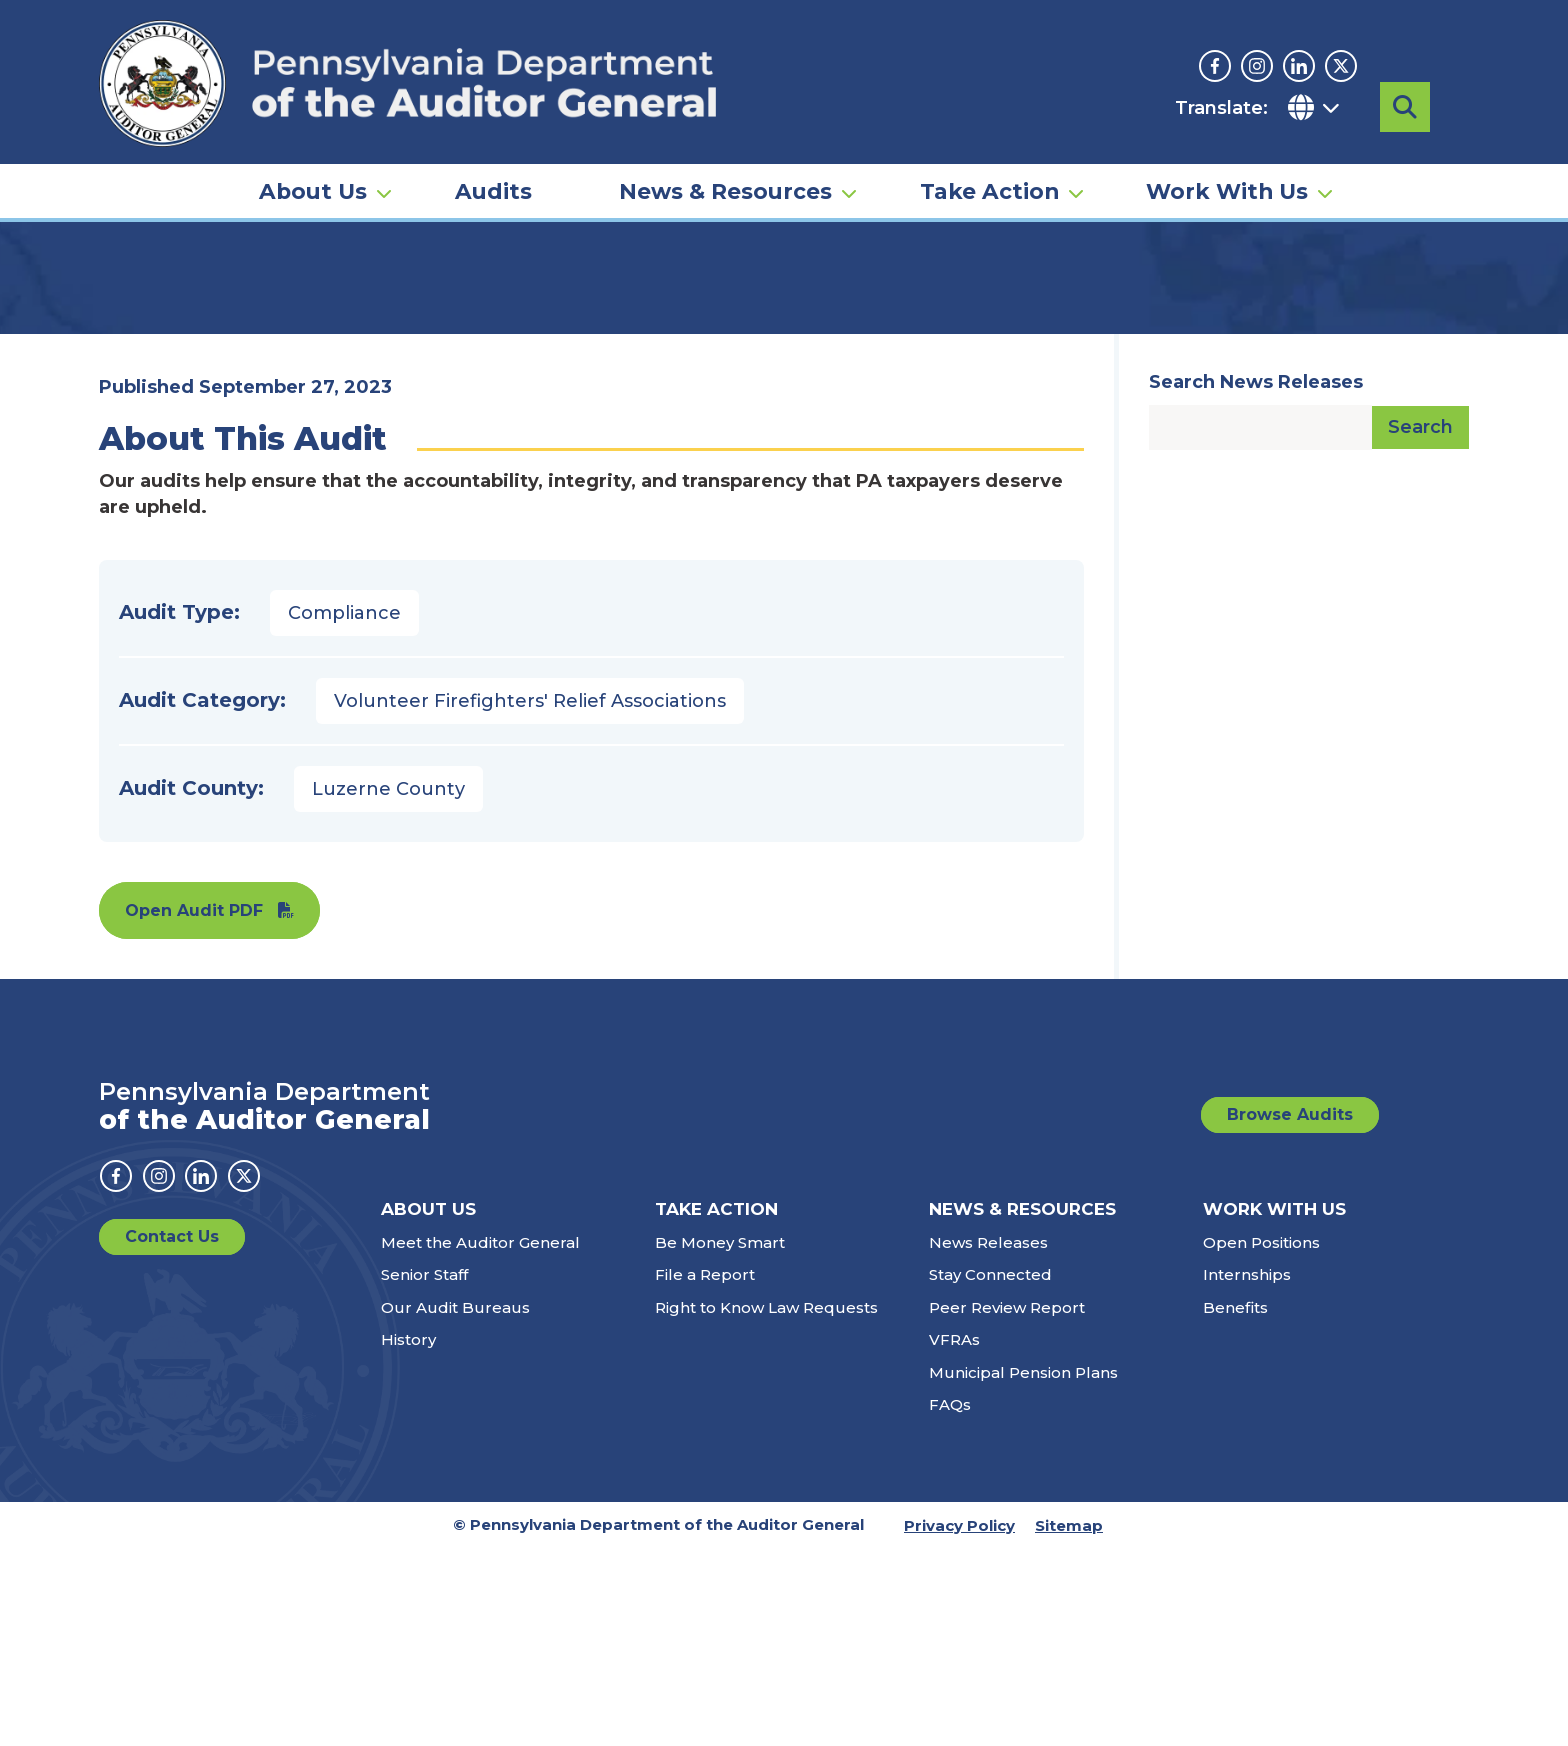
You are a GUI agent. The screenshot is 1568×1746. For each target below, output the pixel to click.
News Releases (988, 1439)
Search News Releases (1256, 579)
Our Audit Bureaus (455, 1504)
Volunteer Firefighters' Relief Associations (530, 898)
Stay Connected (990, 1471)
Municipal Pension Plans (1023, 1569)
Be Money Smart (720, 1439)
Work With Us (1227, 166)
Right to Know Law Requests (766, 1504)
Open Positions (1261, 1439)
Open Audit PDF (194, 1107)
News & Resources (725, 166)
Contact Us (172, 1433)
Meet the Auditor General (480, 1439)
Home (128, 305)
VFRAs (954, 1536)
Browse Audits (1290, 1311)
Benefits (1235, 1504)
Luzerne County (388, 986)
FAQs (950, 1601)
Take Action (989, 166)
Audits (493, 166)
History (408, 1536)
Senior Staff (424, 1471)
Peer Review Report (1007, 1504)
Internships (1247, 1471)
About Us (313, 166)
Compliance (344, 810)
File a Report (705, 1471)
